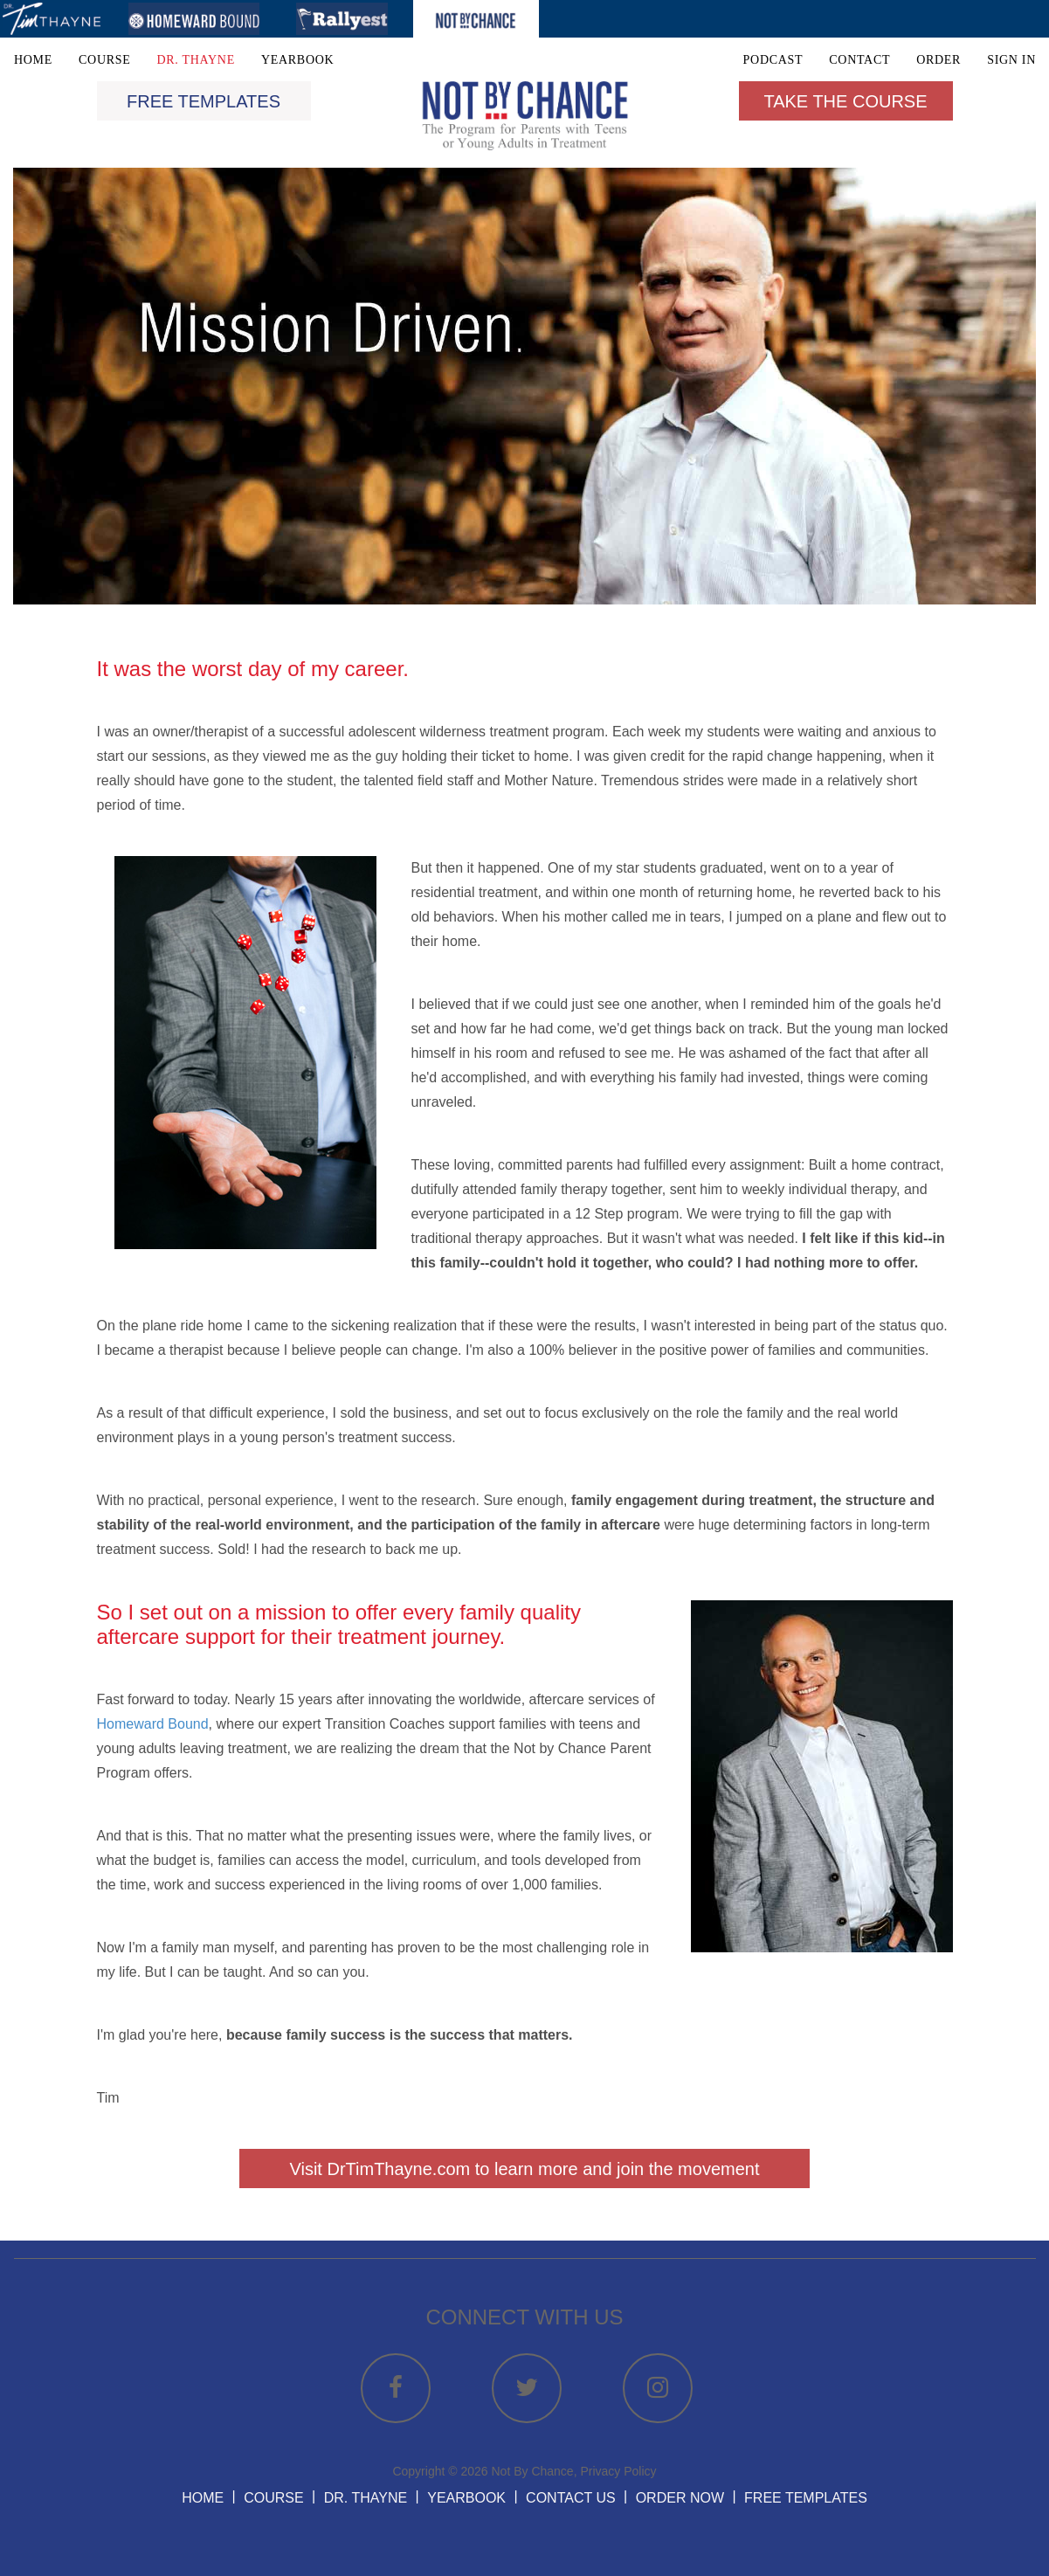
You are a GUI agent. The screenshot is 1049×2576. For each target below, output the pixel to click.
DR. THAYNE (195, 59)
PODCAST (773, 59)
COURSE (104, 59)
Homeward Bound (153, 1723)
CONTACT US (571, 2497)
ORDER (938, 59)
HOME (33, 59)
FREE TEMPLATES (805, 2497)
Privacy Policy (618, 2471)
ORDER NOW (680, 2497)
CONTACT (859, 59)
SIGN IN (1011, 59)
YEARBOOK (297, 59)
